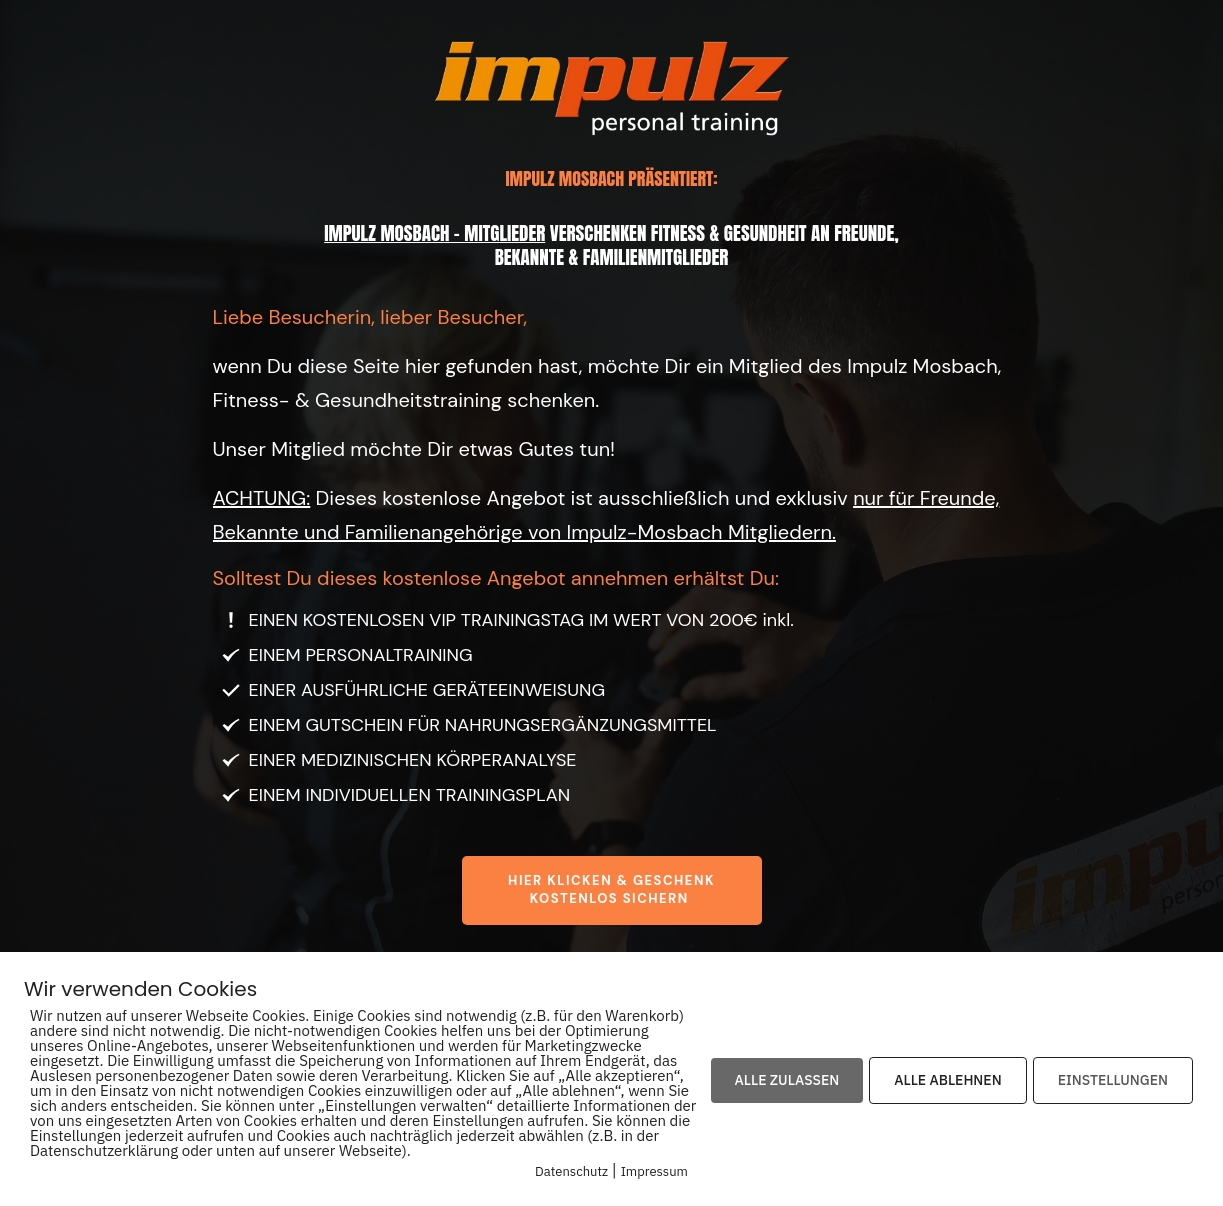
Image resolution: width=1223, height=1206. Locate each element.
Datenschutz (571, 1171)
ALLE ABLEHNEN (947, 1080)
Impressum (654, 1171)
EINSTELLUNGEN (1113, 1080)
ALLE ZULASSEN (787, 1080)
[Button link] (612, 890)
